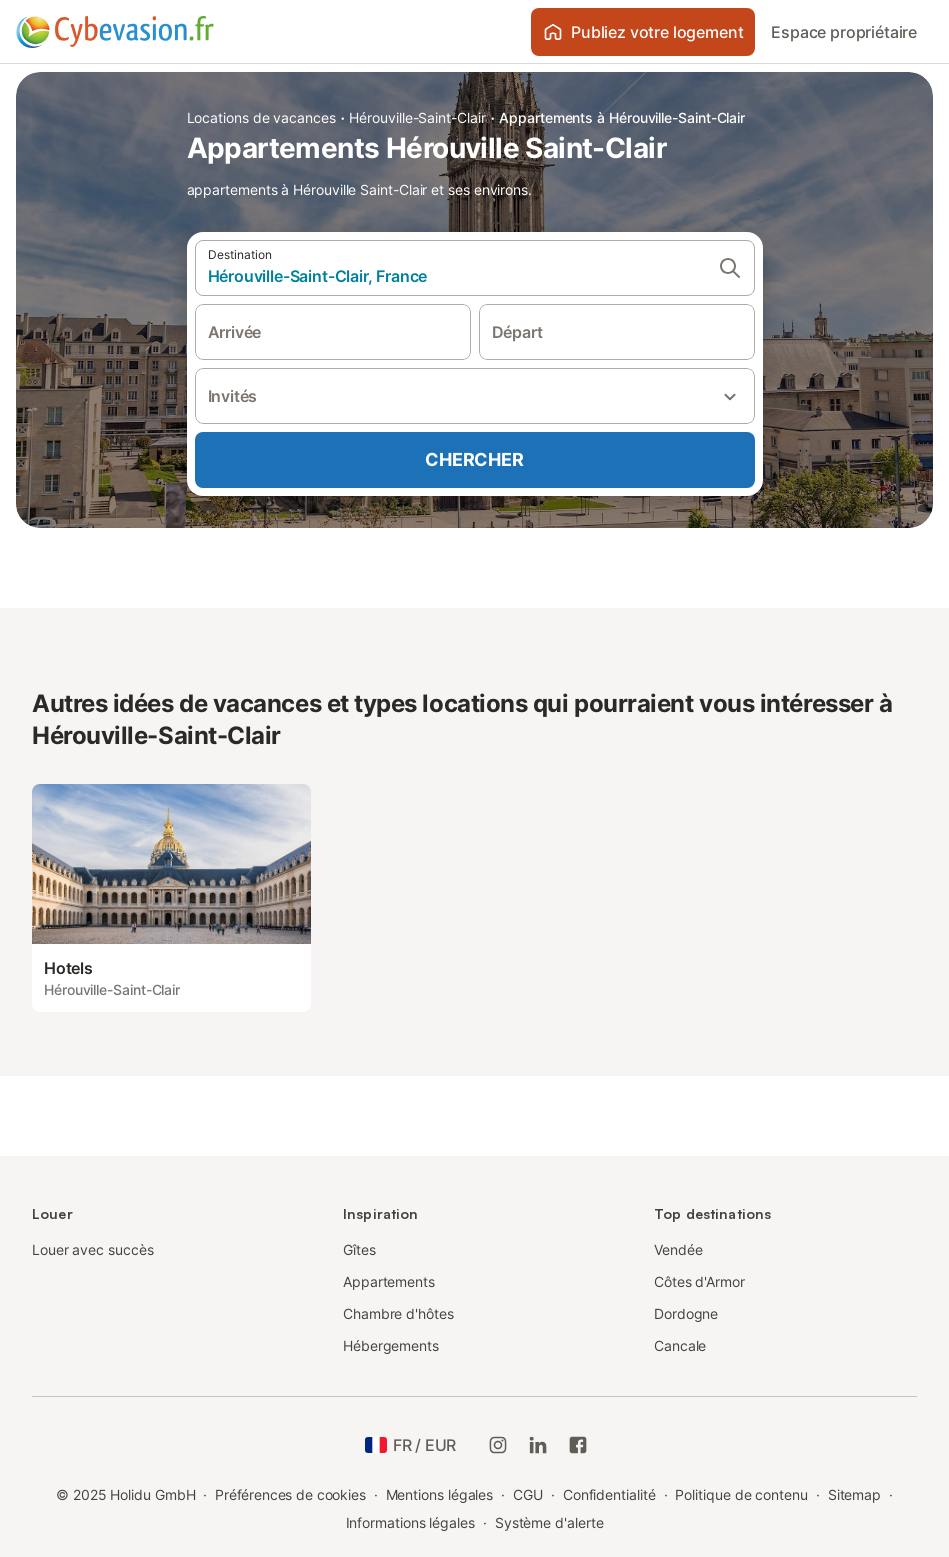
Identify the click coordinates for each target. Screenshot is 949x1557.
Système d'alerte (549, 1522)
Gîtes (359, 1249)
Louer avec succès (93, 1249)
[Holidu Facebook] (578, 1445)
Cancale (680, 1345)
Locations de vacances (261, 117)
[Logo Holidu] (115, 32)
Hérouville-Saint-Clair (417, 117)
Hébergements (391, 1345)
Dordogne (686, 1313)
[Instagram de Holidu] (498, 1445)
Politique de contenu (741, 1494)
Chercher (474, 459)
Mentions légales (440, 1494)
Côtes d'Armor (699, 1281)
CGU (528, 1494)
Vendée (678, 1249)
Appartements (389, 1281)
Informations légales (410, 1522)
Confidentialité (609, 1494)
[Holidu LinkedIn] (538, 1445)
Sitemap (854, 1494)
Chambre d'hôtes (398, 1313)
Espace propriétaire (844, 32)
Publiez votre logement (643, 32)
